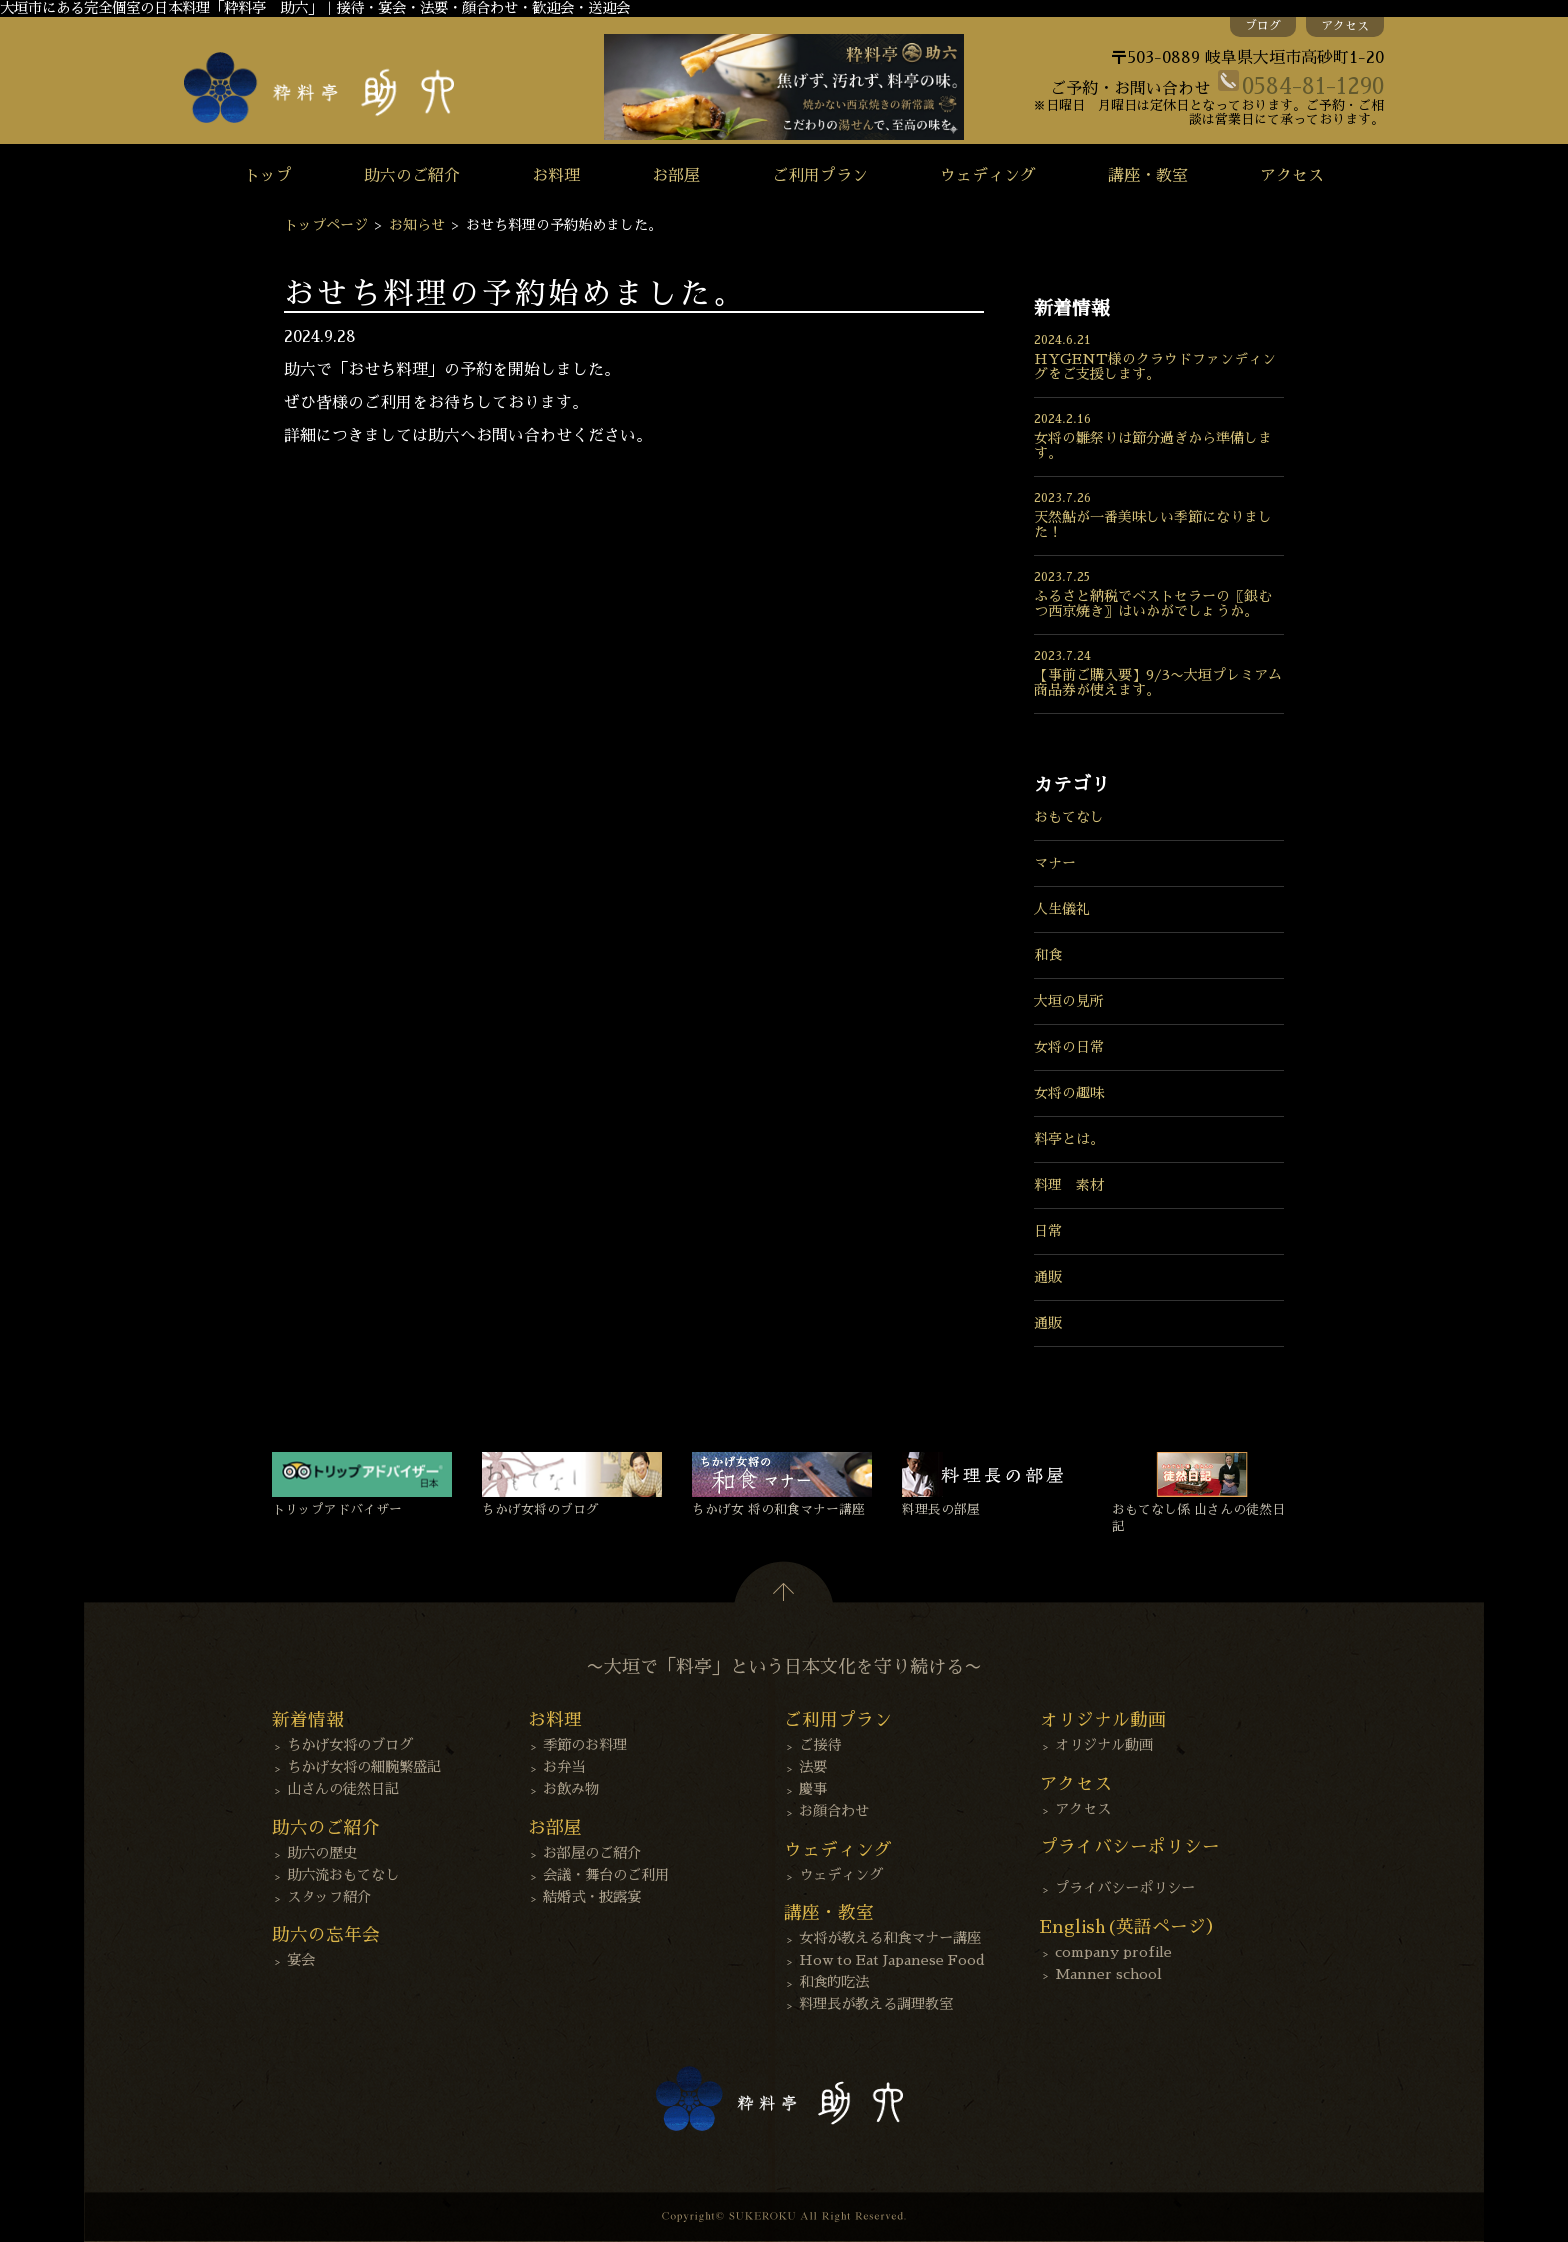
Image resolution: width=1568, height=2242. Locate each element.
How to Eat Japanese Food (892, 1960)
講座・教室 (1148, 176)
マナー (1055, 863)
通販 (1048, 1277)
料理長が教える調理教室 (876, 2004)
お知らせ (417, 225)
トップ (268, 176)
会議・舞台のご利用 (606, 1875)
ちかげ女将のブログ (350, 1745)
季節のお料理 (585, 1745)
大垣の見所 (1069, 1001)
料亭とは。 (1069, 1139)
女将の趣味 (1069, 1093)
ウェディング (988, 176)
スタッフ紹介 (329, 1897)
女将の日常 (1069, 1047)
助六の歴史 (322, 1853)
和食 (1048, 955)
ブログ (1263, 26)
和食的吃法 (834, 1982)
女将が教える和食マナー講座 (890, 1938)
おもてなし (1069, 817)
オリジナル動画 (1104, 1745)
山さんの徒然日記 (343, 1789)
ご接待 (820, 1745)
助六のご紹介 (412, 176)
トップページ (326, 225)
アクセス (1345, 26)
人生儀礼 (1062, 909)
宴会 (301, 1960)
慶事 (813, 1789)
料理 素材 (1069, 1185)
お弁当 (564, 1767)
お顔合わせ (834, 1811)
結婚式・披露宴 (592, 1897)
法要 (813, 1767)
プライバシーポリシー (1125, 1888)
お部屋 (676, 176)
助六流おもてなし (343, 1875)
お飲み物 (571, 1789)
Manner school (1108, 1974)
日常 (1048, 1231)
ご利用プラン (820, 176)
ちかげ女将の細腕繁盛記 (364, 1767)
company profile (1113, 1952)
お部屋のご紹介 (592, 1853)
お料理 (556, 176)
